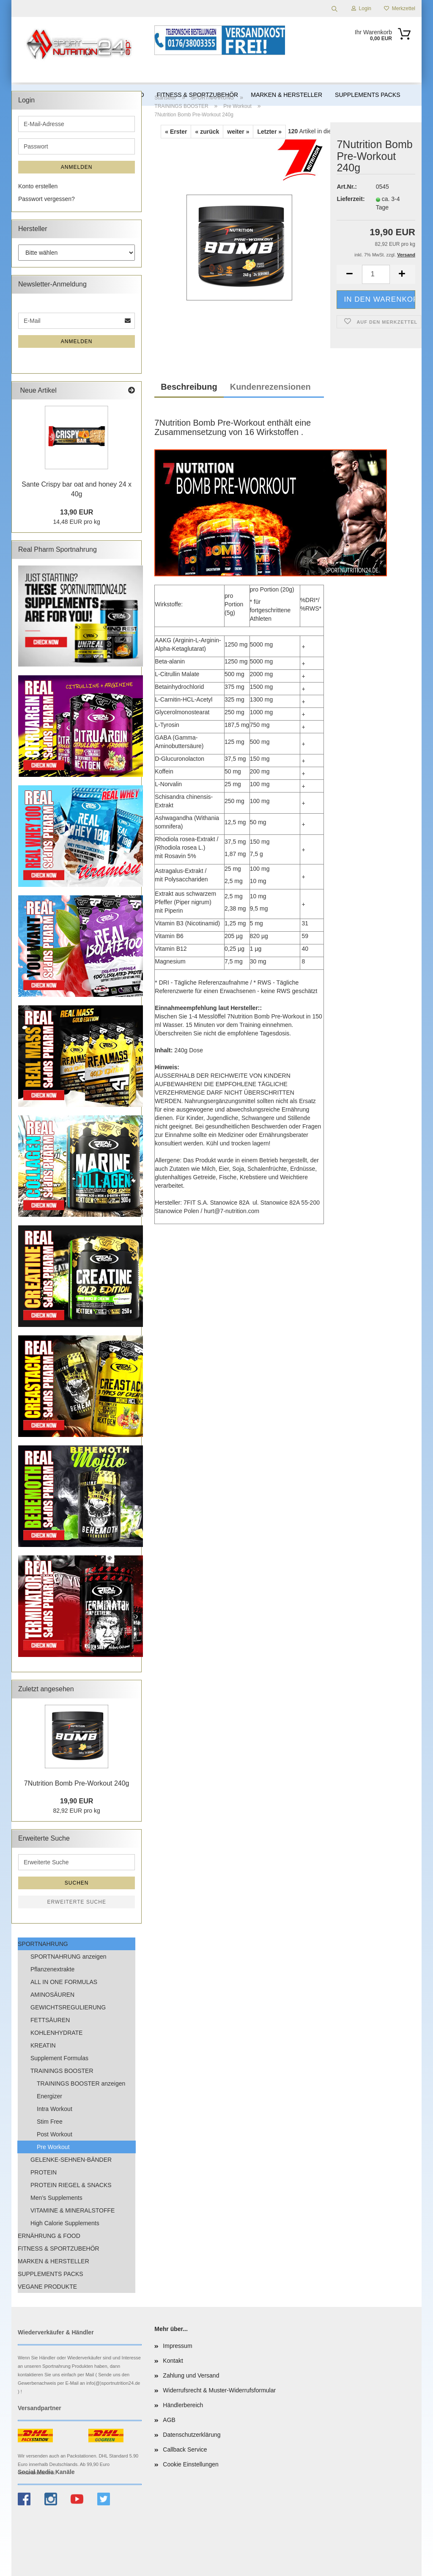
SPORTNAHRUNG (43, 1943)
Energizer (49, 2096)
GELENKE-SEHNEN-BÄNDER (71, 2159)
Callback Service (185, 2449)
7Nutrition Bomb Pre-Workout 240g (76, 1783)
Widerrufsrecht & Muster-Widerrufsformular (219, 2390)
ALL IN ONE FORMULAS (63, 1982)
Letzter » (269, 131)
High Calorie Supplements (64, 2223)
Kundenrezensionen (270, 386)
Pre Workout (53, 2147)
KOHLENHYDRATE (56, 2032)
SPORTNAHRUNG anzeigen (68, 1956)
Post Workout (54, 2134)
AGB (169, 2419)
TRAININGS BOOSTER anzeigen (81, 2083)
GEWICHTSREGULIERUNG (68, 2007)
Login (361, 8)
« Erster (176, 131)
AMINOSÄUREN (52, 1994)
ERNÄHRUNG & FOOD (49, 2235)
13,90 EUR (76, 512)
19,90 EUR (76, 1801)
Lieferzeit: (350, 198)
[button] (349, 274)
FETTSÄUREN (50, 2020)
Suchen (77, 1883)
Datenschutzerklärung (191, 2434)
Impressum (177, 2345)
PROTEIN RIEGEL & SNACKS (71, 2185)
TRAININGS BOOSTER (61, 2070)
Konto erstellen (38, 186)
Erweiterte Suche (76, 1902)
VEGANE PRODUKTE (47, 2286)
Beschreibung (189, 386)
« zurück (207, 131)
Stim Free (50, 2121)
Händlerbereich (183, 2405)
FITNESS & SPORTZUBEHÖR (58, 2248)
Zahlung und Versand (191, 2375)
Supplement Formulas (59, 2058)
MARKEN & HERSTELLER (53, 2261)
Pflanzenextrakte (52, 1969)
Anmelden (77, 167)
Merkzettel (399, 8)
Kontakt (173, 2360)
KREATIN (43, 2045)
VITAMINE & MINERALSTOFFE (72, 2210)
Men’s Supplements (56, 2197)
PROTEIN (43, 2172)
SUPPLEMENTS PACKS (50, 2274)
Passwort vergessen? (46, 198)
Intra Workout (54, 2108)
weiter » (238, 131)
